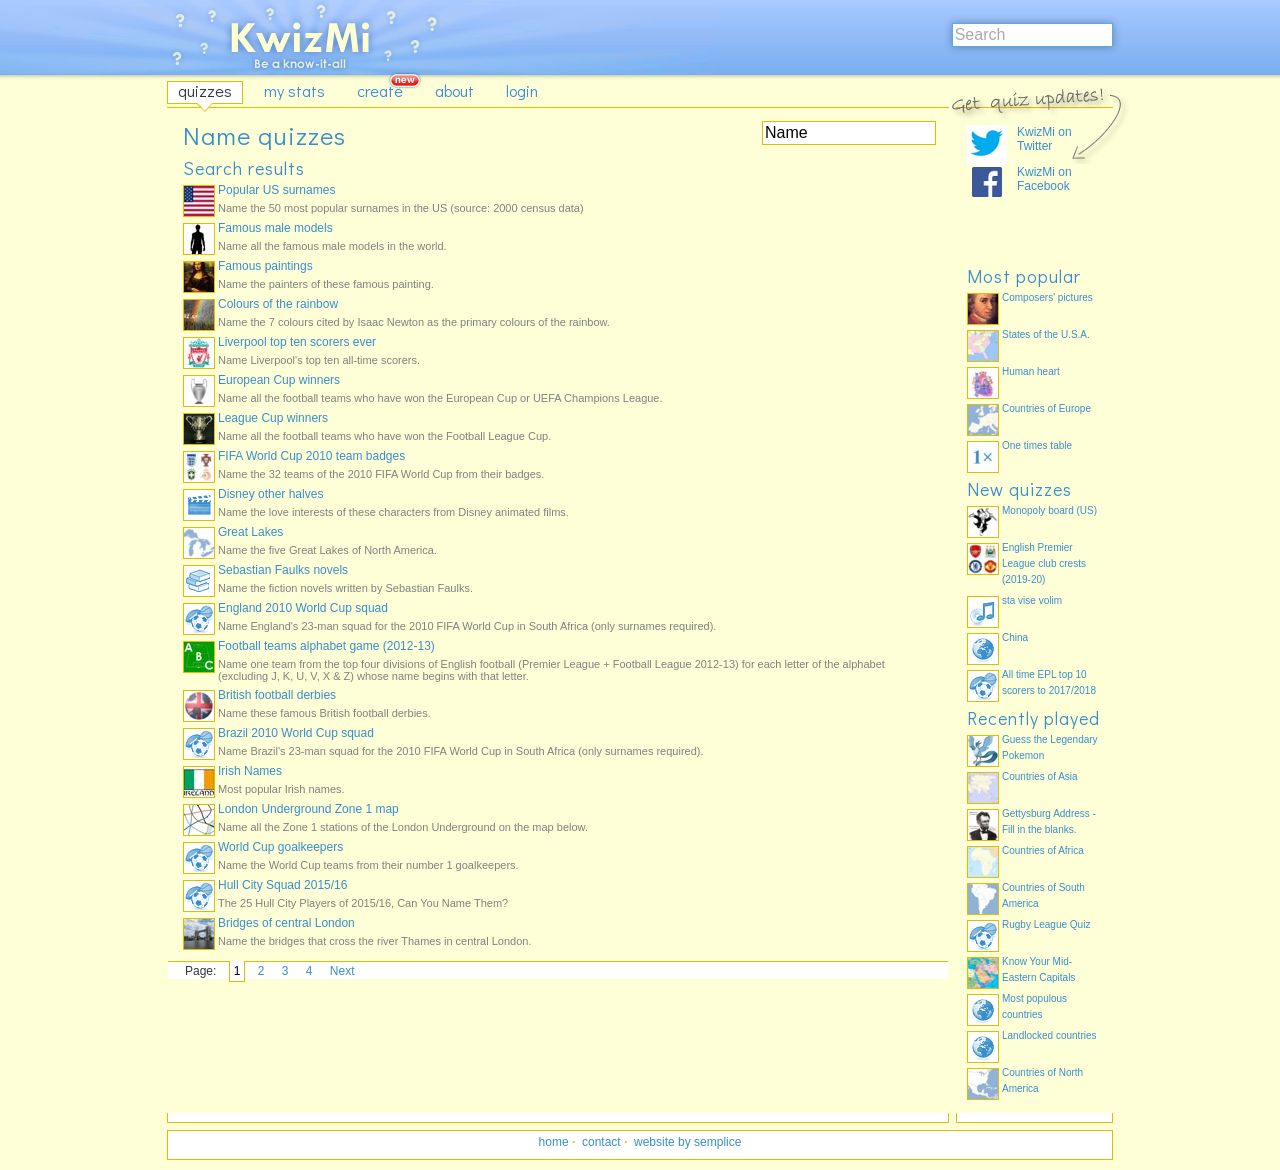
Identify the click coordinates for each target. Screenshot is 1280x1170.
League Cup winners (273, 418)
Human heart (1031, 371)
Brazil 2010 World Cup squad (296, 733)
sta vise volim (1032, 600)
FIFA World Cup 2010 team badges (311, 456)
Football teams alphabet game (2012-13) (326, 646)
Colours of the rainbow (278, 304)
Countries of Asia (1040, 776)
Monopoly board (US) (1049, 510)
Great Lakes (250, 532)
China (1015, 637)
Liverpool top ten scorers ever (297, 342)
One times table (1037, 445)
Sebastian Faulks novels (283, 570)
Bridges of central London (286, 923)
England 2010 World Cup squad (303, 608)
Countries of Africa (1043, 850)
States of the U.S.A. (1046, 334)
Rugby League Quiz (1046, 924)
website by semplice (687, 1142)
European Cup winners (279, 380)
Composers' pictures (1047, 297)
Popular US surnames (276, 190)
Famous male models (275, 228)
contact (601, 1142)
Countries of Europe (1046, 408)
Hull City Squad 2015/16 (282, 885)
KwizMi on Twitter (1044, 139)
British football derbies (277, 695)
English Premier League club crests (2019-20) (1044, 563)
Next (342, 971)
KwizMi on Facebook (1044, 179)
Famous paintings (265, 266)
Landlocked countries (1049, 1035)
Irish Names (250, 771)
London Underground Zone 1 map (308, 809)
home (554, 1142)
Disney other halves (270, 494)
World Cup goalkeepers (280, 847)
